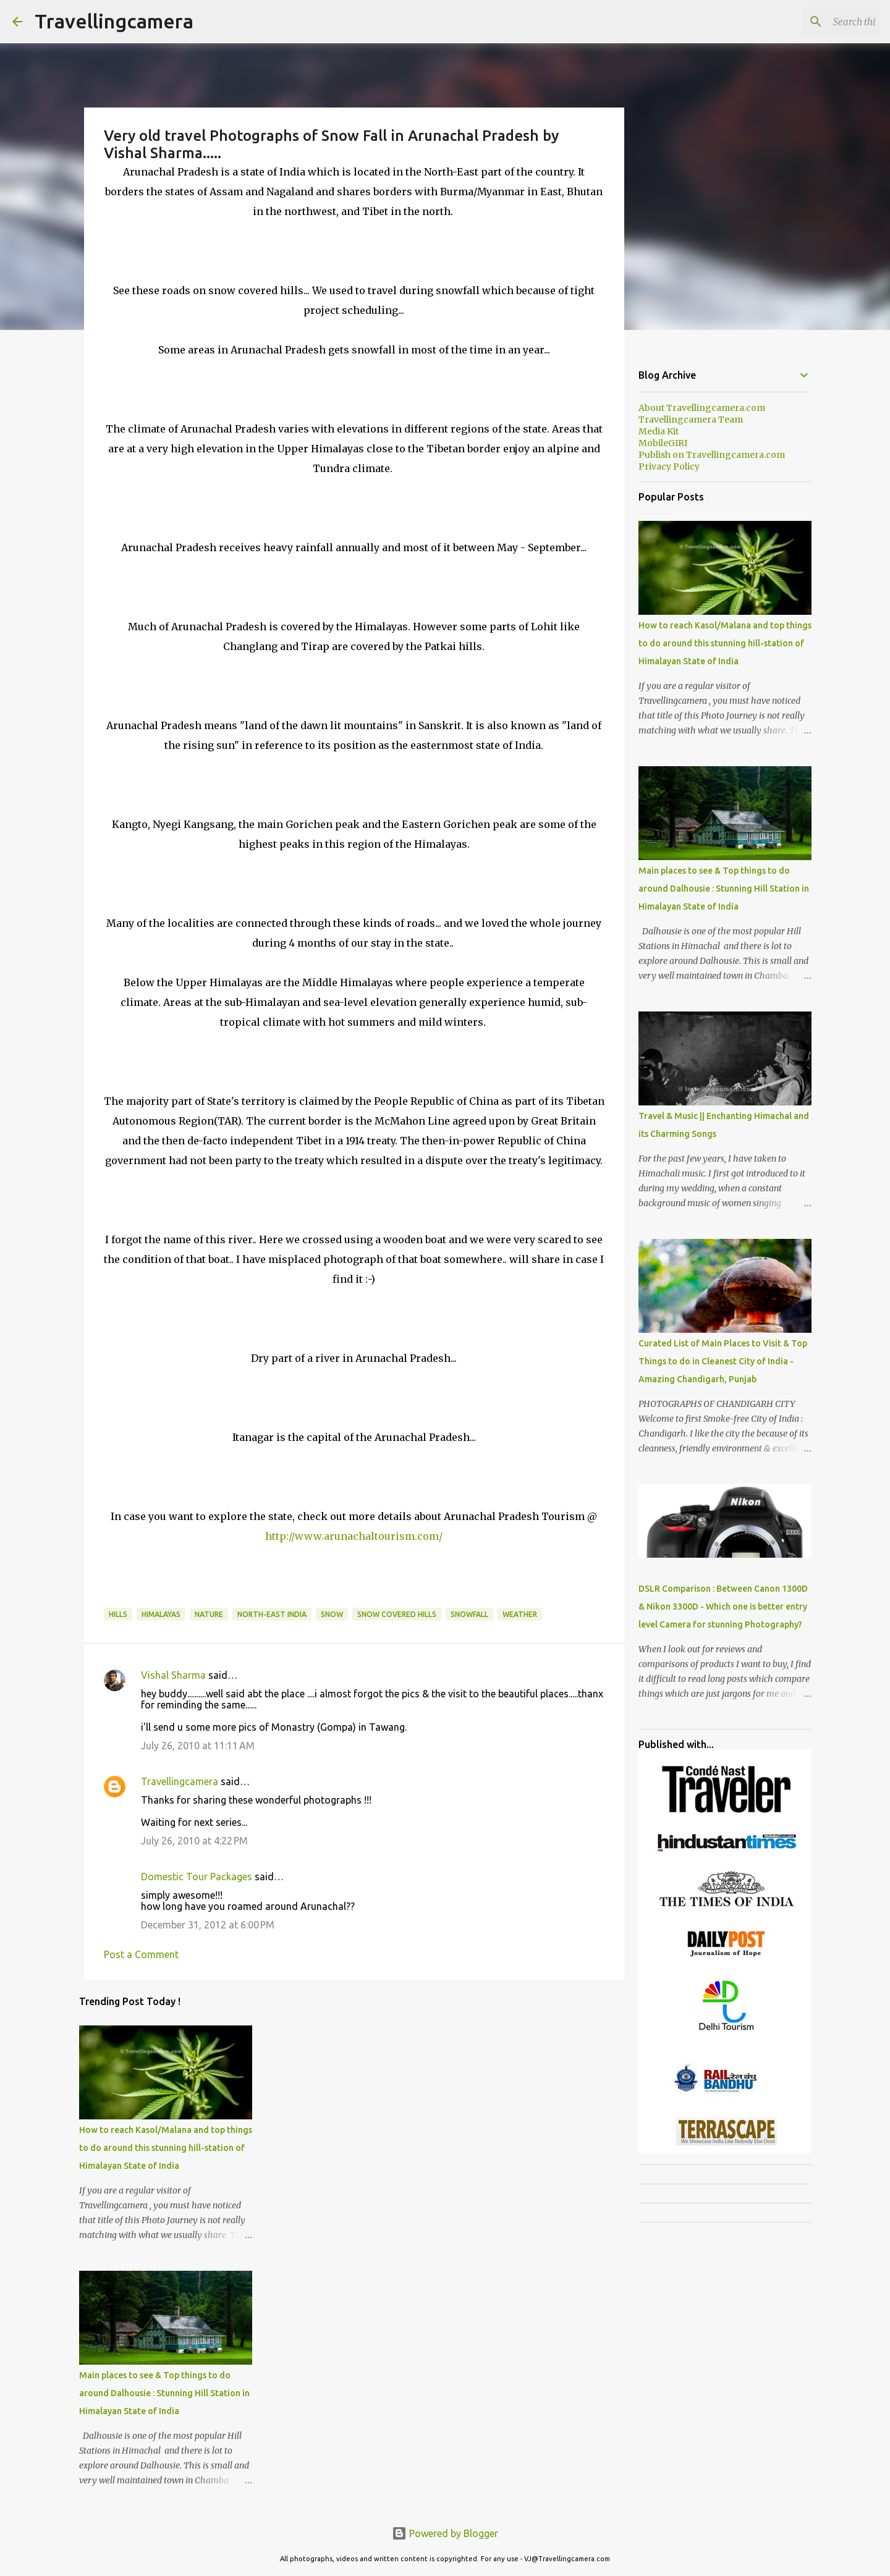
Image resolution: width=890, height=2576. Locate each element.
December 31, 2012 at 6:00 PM (207, 1924)
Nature (209, 1614)
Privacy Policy (669, 466)
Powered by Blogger (445, 2533)
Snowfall (469, 1614)
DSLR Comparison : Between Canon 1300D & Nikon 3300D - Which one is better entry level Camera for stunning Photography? (723, 1606)
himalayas (161, 1614)
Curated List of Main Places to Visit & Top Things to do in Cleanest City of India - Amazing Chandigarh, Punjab (722, 1361)
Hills (118, 1614)
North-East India (272, 1614)
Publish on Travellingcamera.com (711, 454)
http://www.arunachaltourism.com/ (354, 1536)
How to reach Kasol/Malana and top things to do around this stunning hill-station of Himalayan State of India (165, 2148)
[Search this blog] (815, 21)
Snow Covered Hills (396, 1614)
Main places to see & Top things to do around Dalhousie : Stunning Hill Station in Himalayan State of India (164, 2393)
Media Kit (658, 431)
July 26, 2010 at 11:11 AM (198, 1745)
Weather (519, 1614)
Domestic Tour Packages (196, 1876)
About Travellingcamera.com (701, 407)
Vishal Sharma (173, 1675)
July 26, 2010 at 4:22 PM (194, 1840)
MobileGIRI (662, 443)
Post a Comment (141, 1954)
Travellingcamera (114, 21)
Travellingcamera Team (690, 419)
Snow (332, 1614)
